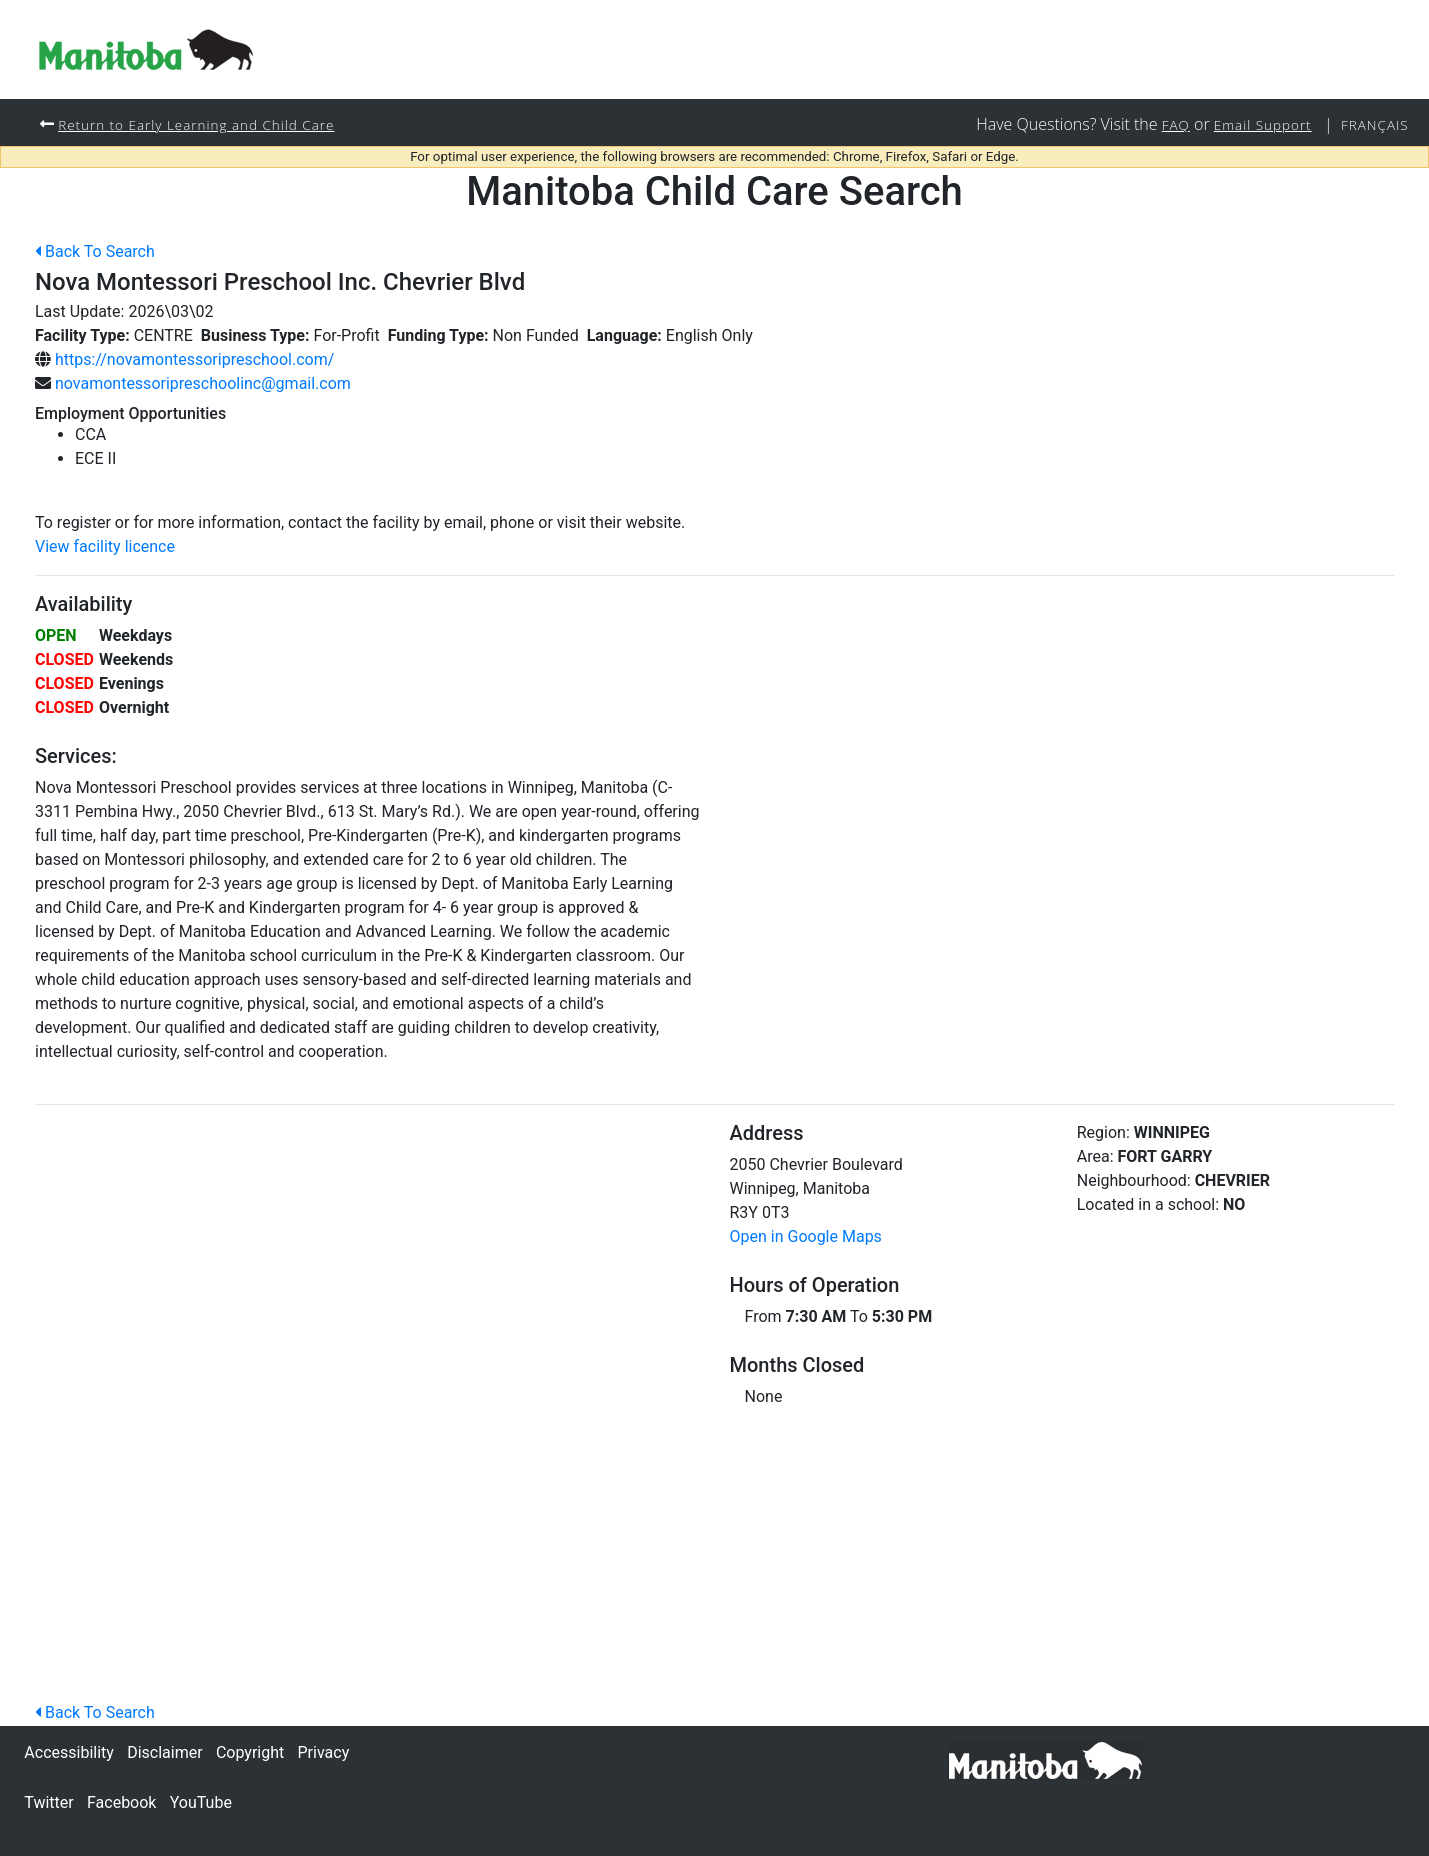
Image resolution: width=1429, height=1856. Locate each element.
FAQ (1165, 124)
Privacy (324, 1752)
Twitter (48, 1802)
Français (1373, 124)
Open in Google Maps (806, 1237)
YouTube (201, 1802)
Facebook (121, 1802)
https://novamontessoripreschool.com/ (194, 360)
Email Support (1256, 124)
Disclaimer (164, 1752)
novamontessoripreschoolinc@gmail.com (203, 384)
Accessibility (69, 1752)
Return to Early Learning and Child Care (204, 124)
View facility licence (105, 547)
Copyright (250, 1752)
